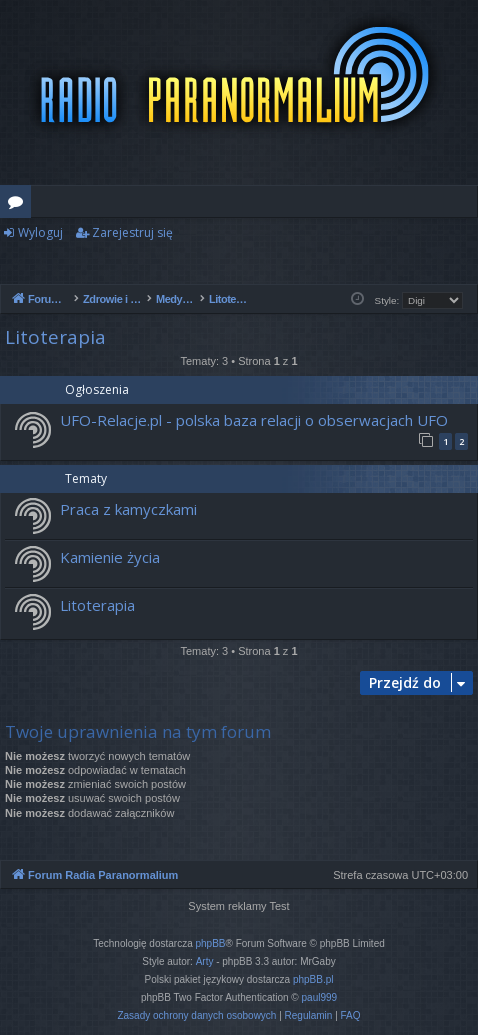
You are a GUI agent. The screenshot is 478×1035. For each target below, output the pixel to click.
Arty (205, 961)
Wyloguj (40, 232)
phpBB (211, 943)
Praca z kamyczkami (128, 509)
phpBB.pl (313, 979)
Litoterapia (55, 337)
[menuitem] (196, 1016)
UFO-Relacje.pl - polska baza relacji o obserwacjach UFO (254, 420)
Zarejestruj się (132, 232)
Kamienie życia (110, 557)
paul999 (320, 997)
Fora (19, 205)
